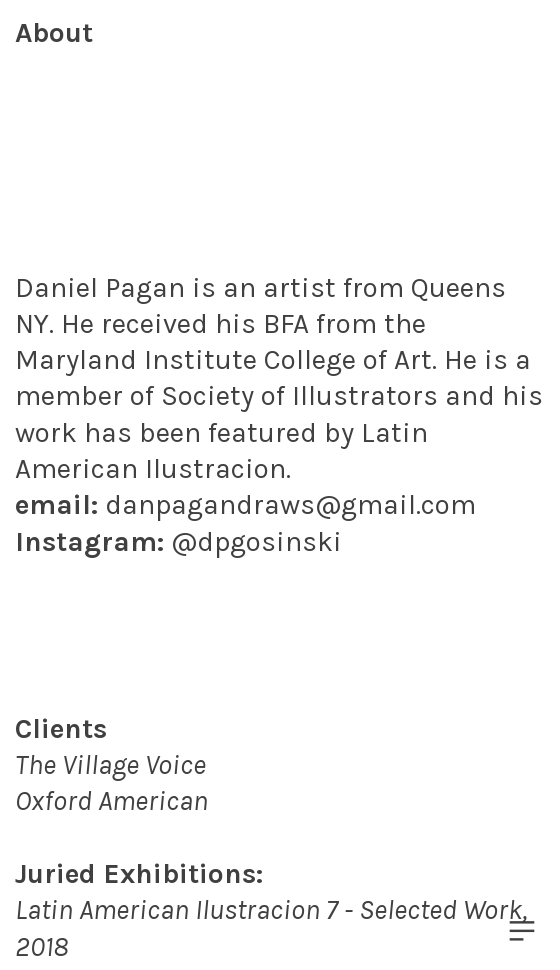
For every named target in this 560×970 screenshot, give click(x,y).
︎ (522, 931)
